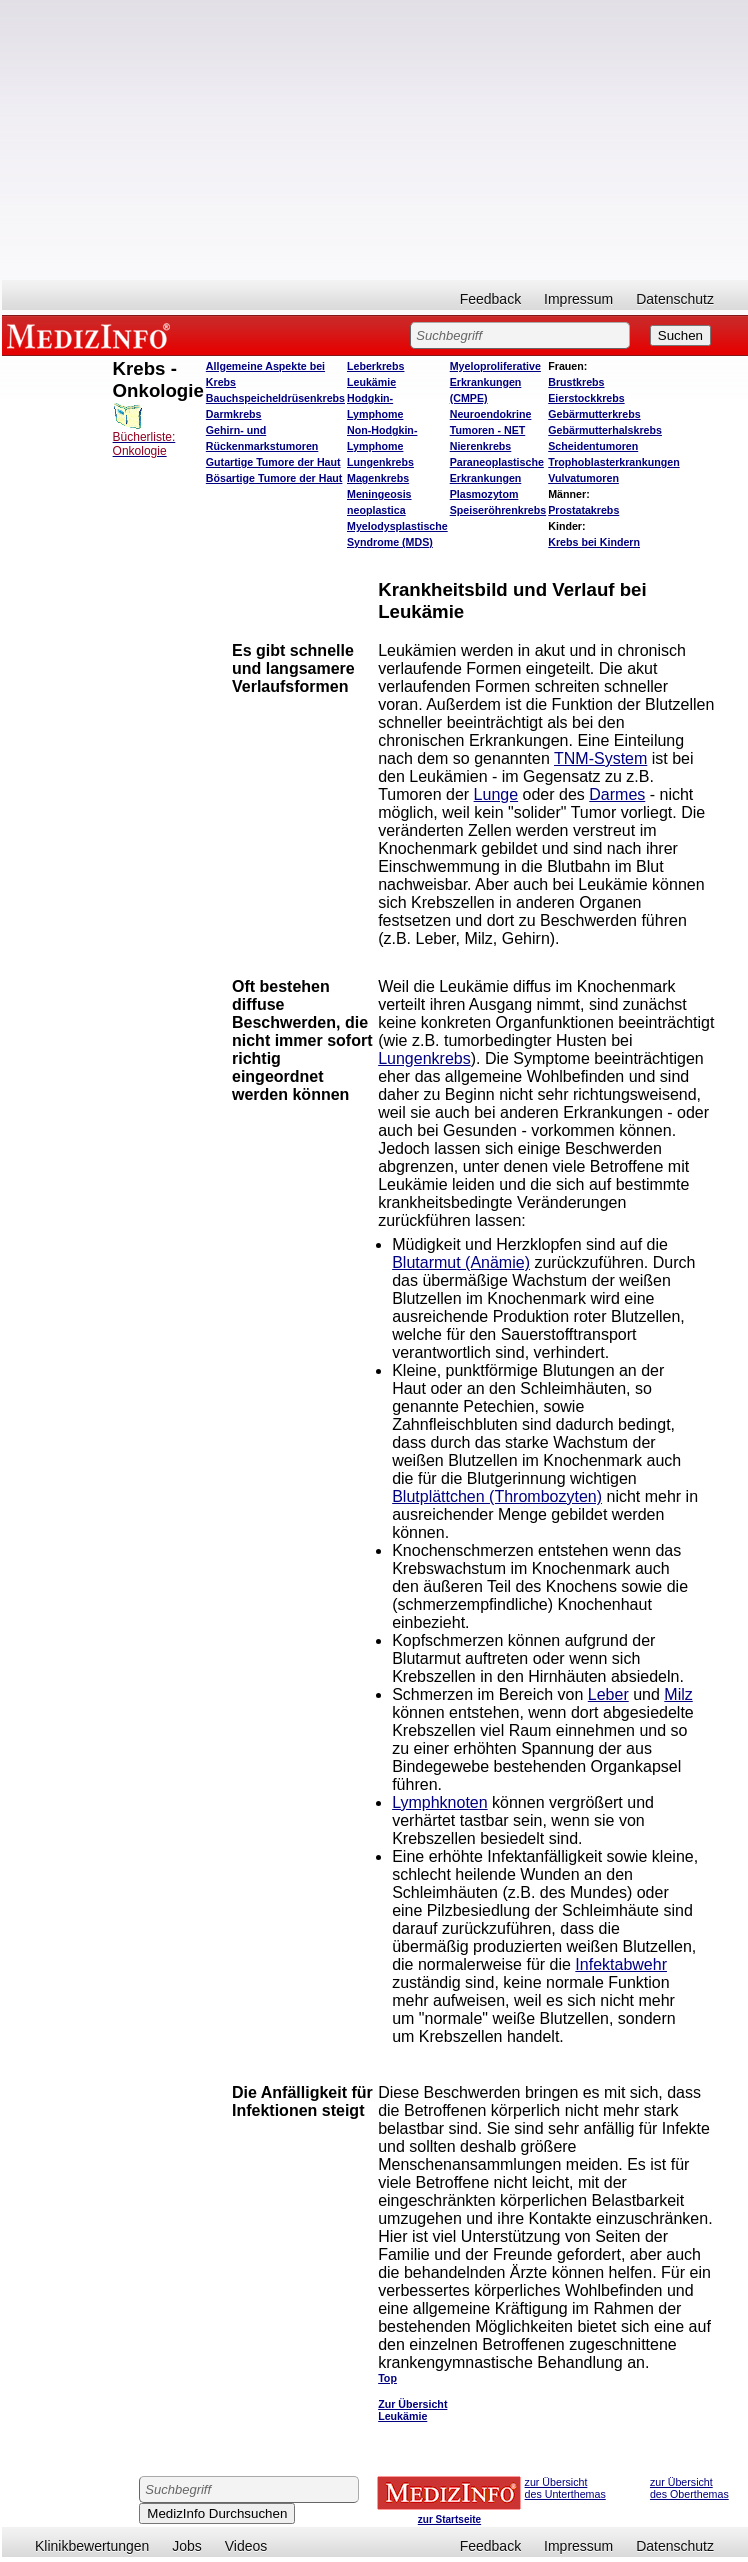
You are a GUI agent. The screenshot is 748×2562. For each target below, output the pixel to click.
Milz (678, 1694)
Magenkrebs (378, 478)
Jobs (187, 2546)
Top (387, 2378)
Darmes (617, 794)
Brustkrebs (576, 382)
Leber (608, 1694)
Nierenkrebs (481, 446)
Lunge (496, 794)
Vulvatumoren (583, 478)
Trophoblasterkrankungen (613, 462)
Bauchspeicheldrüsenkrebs (275, 398)
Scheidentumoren (593, 446)
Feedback (490, 299)
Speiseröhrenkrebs (498, 510)
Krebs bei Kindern (594, 542)
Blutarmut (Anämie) (461, 1262)
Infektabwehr (621, 1964)
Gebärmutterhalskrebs (605, 430)
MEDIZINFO (92, 335)
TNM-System (600, 758)
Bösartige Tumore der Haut (274, 478)
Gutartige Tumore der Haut (273, 462)
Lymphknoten (439, 1802)
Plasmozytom (484, 494)
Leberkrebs (375, 366)
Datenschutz (675, 299)
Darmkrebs (234, 414)
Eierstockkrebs (586, 398)
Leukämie (371, 382)
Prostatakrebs (583, 510)
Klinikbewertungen (92, 2546)
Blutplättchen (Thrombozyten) (497, 1496)
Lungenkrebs (380, 462)
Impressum (578, 299)
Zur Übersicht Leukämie (412, 2410)
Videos (246, 2546)
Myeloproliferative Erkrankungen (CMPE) (495, 382)
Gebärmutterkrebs (594, 414)
